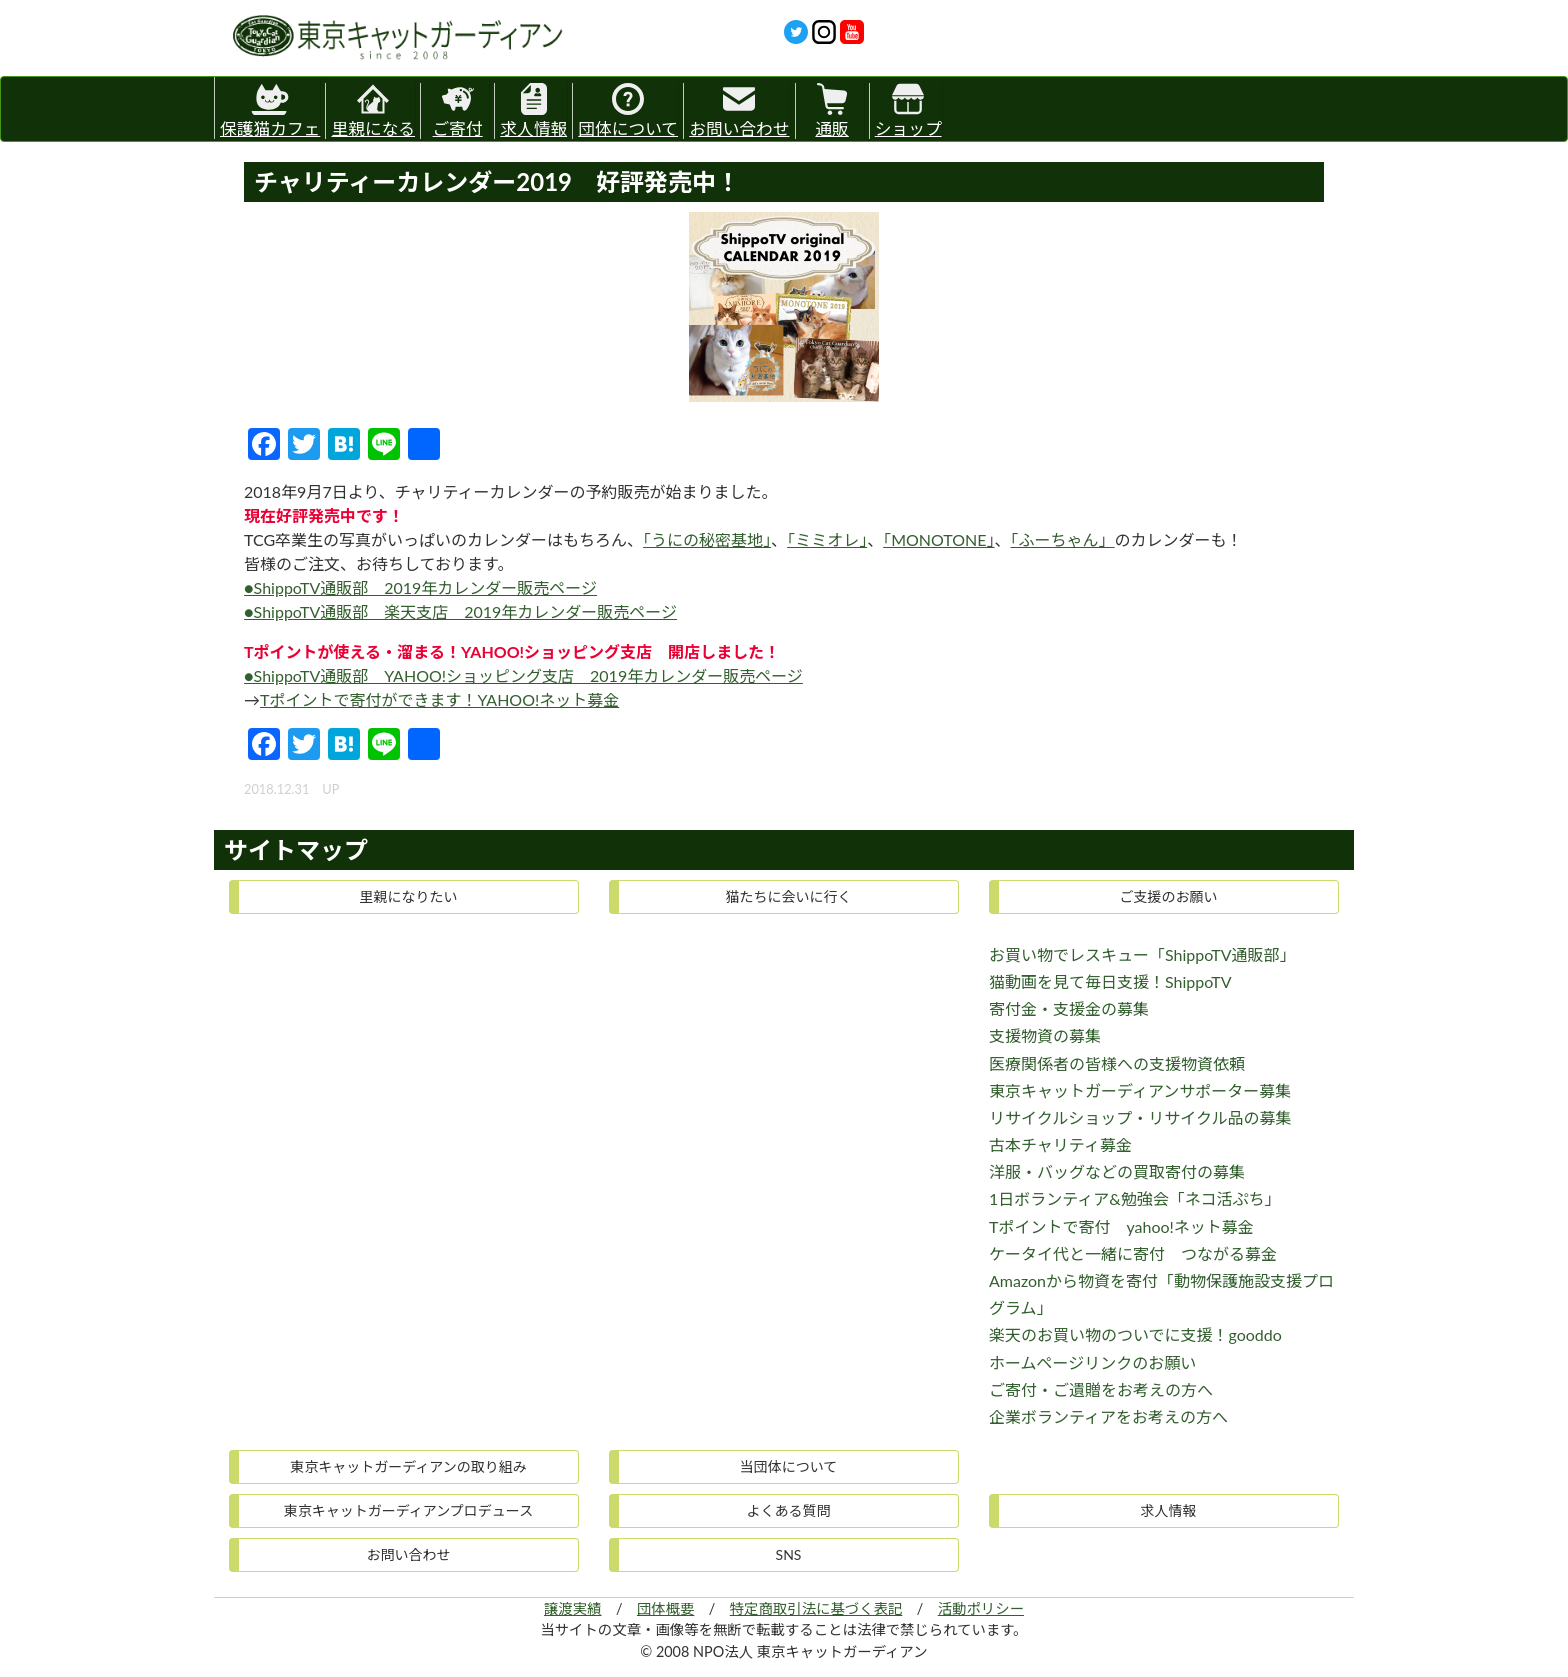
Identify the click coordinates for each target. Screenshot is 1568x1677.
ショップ (908, 111)
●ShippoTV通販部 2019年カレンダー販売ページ (420, 587)
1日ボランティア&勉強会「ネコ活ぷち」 (1135, 1198)
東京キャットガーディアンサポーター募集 (1140, 1090)
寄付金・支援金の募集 (1069, 1008)
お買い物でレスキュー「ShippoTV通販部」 (1142, 954)
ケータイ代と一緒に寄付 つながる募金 (1133, 1253)
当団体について (789, 1466)
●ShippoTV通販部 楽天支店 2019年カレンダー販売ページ (460, 611)
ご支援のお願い (1169, 896)
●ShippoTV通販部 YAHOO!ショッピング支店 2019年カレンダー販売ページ (523, 675)
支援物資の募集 (1045, 1035)
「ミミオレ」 (827, 539)
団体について (628, 111)
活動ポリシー (981, 1608)
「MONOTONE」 (938, 539)
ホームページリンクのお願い (1092, 1362)
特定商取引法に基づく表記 (816, 1608)
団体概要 (666, 1608)
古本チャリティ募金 (1060, 1144)
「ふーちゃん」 (1063, 539)
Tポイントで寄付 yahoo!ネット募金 (1121, 1226)
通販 (831, 111)
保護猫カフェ (270, 108)
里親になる (373, 111)
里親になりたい (409, 896)
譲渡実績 (573, 1608)
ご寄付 (458, 111)
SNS (789, 1554)
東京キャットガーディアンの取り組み (408, 1466)
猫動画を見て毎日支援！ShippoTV (1110, 981)
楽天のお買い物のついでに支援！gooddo (1135, 1334)
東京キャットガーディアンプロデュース (408, 1510)
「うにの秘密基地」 (707, 539)
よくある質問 (789, 1510)
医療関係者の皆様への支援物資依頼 (1117, 1063)
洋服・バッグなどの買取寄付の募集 (1117, 1171)
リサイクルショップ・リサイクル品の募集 (1140, 1117)
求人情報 (533, 111)
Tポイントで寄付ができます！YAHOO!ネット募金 (439, 699)
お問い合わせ (739, 111)
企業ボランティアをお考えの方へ (1108, 1416)
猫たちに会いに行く (789, 896)
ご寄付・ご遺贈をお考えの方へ (1101, 1389)
